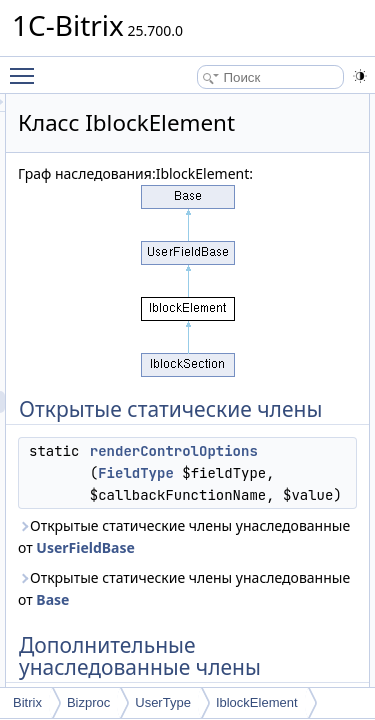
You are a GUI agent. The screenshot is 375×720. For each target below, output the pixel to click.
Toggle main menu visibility (27, 67)
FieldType (249, 517)
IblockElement (257, 702)
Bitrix (27, 702)
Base (283, 665)
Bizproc (88, 702)
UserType (163, 702)
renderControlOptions (287, 495)
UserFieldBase (316, 613)
